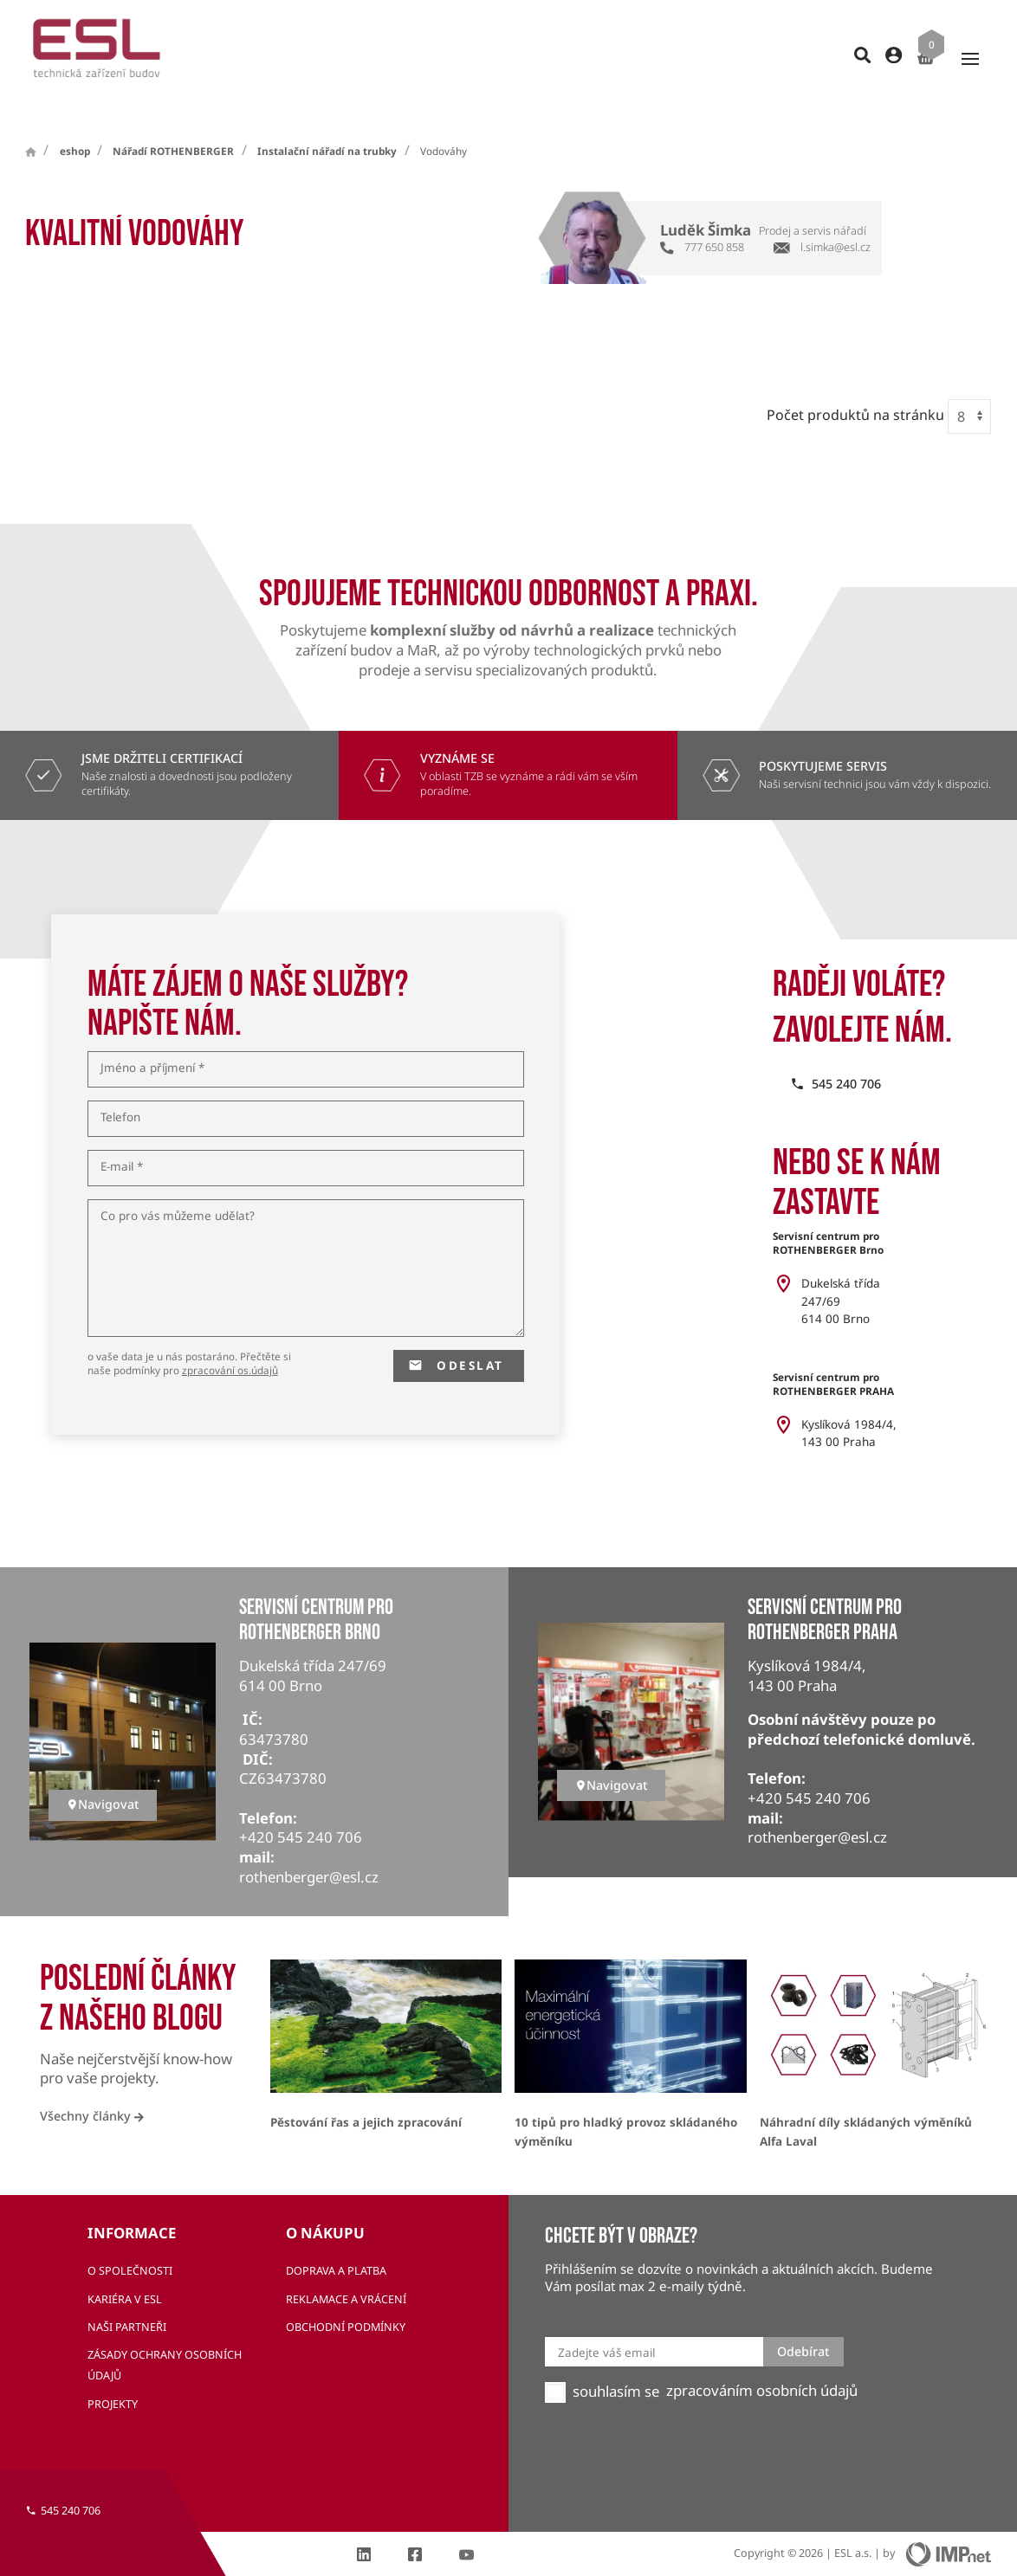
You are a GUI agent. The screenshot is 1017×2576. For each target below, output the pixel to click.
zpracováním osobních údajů (762, 2359)
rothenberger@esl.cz (309, 1846)
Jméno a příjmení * (152, 1037)
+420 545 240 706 (300, 1806)
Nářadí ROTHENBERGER (173, 119)
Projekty (112, 2373)
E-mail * (121, 1136)
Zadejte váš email (606, 2321)
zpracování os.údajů (230, 1339)
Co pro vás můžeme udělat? (177, 1185)
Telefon (120, 1087)
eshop (75, 119)
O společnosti (129, 2239)
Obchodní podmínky (345, 2296)
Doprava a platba (336, 2239)
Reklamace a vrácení (346, 2268)
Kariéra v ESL (124, 2268)
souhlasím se (616, 2360)
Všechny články (92, 2084)
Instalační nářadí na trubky (327, 119)
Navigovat (102, 1773)
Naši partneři (126, 2296)
